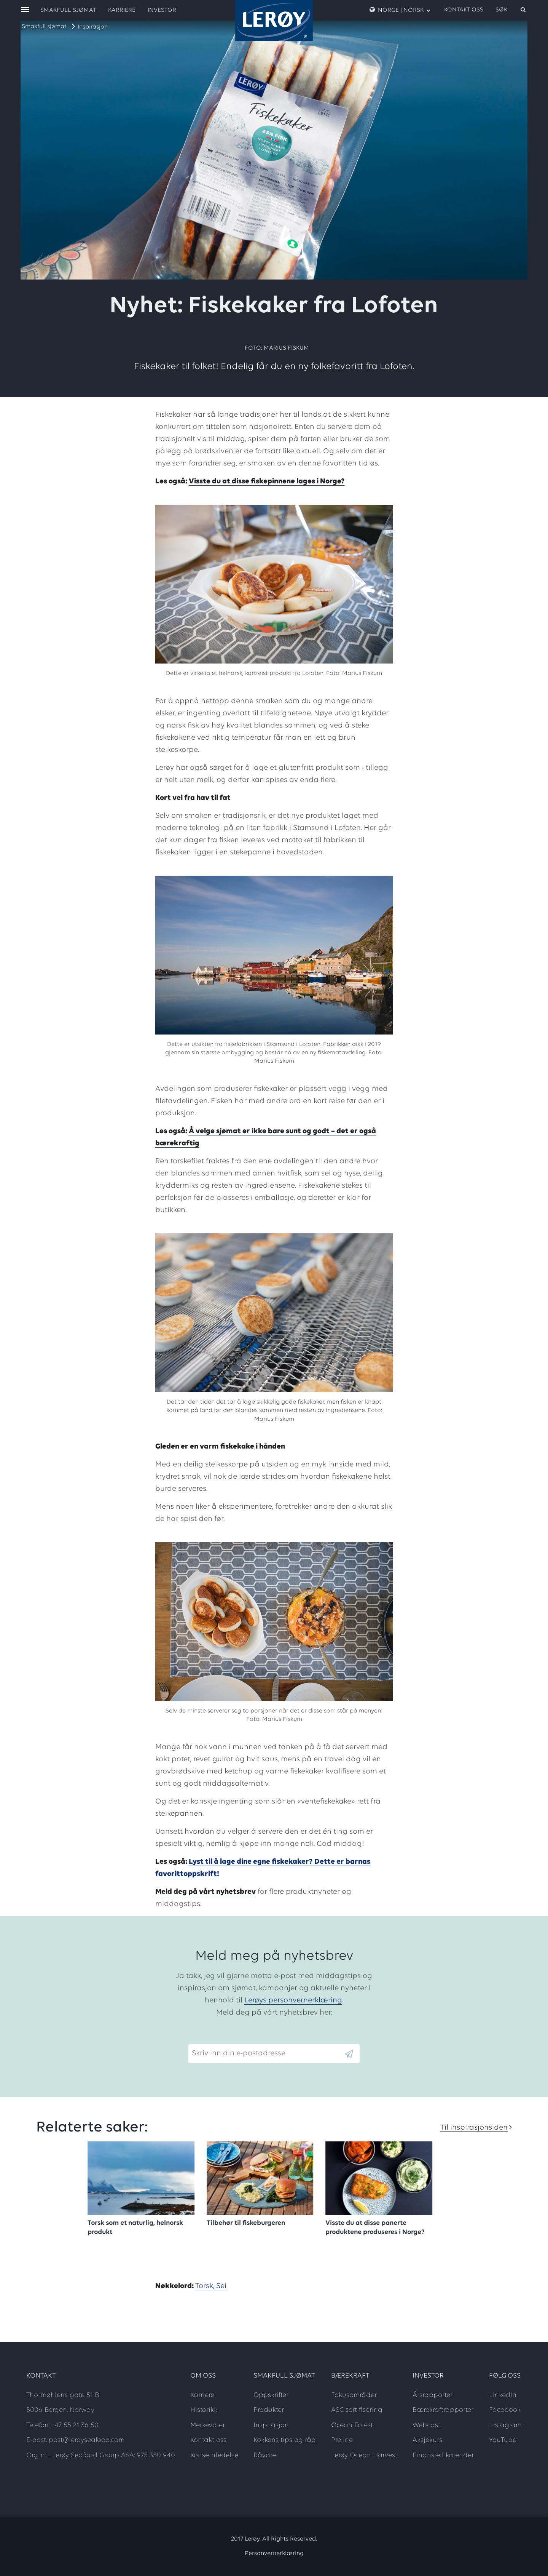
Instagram (505, 2425)
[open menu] (25, 10)
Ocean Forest (352, 2425)
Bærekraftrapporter (443, 2410)
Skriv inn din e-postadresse (235, 2038)
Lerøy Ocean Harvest (364, 2455)
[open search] (511, 10)
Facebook (505, 2410)
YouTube (502, 2440)
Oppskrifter (270, 2395)
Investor (162, 10)
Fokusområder (354, 2395)
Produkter (268, 2410)
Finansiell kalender (443, 2455)
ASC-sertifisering (356, 2410)
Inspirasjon (93, 27)
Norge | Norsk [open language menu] (400, 9)
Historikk (203, 2410)
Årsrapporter (432, 2395)
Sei (222, 2286)
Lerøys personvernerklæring (293, 2000)
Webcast (426, 2425)
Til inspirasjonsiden (474, 2127)
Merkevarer (207, 2425)
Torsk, (205, 2286)
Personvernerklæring (274, 2553)
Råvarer (265, 2455)
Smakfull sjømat (44, 27)
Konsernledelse (214, 2455)
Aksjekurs (427, 2440)
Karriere (121, 10)
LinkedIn (502, 2395)
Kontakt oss (463, 10)
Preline (342, 2440)
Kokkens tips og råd (284, 2440)
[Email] (266, 2053)
